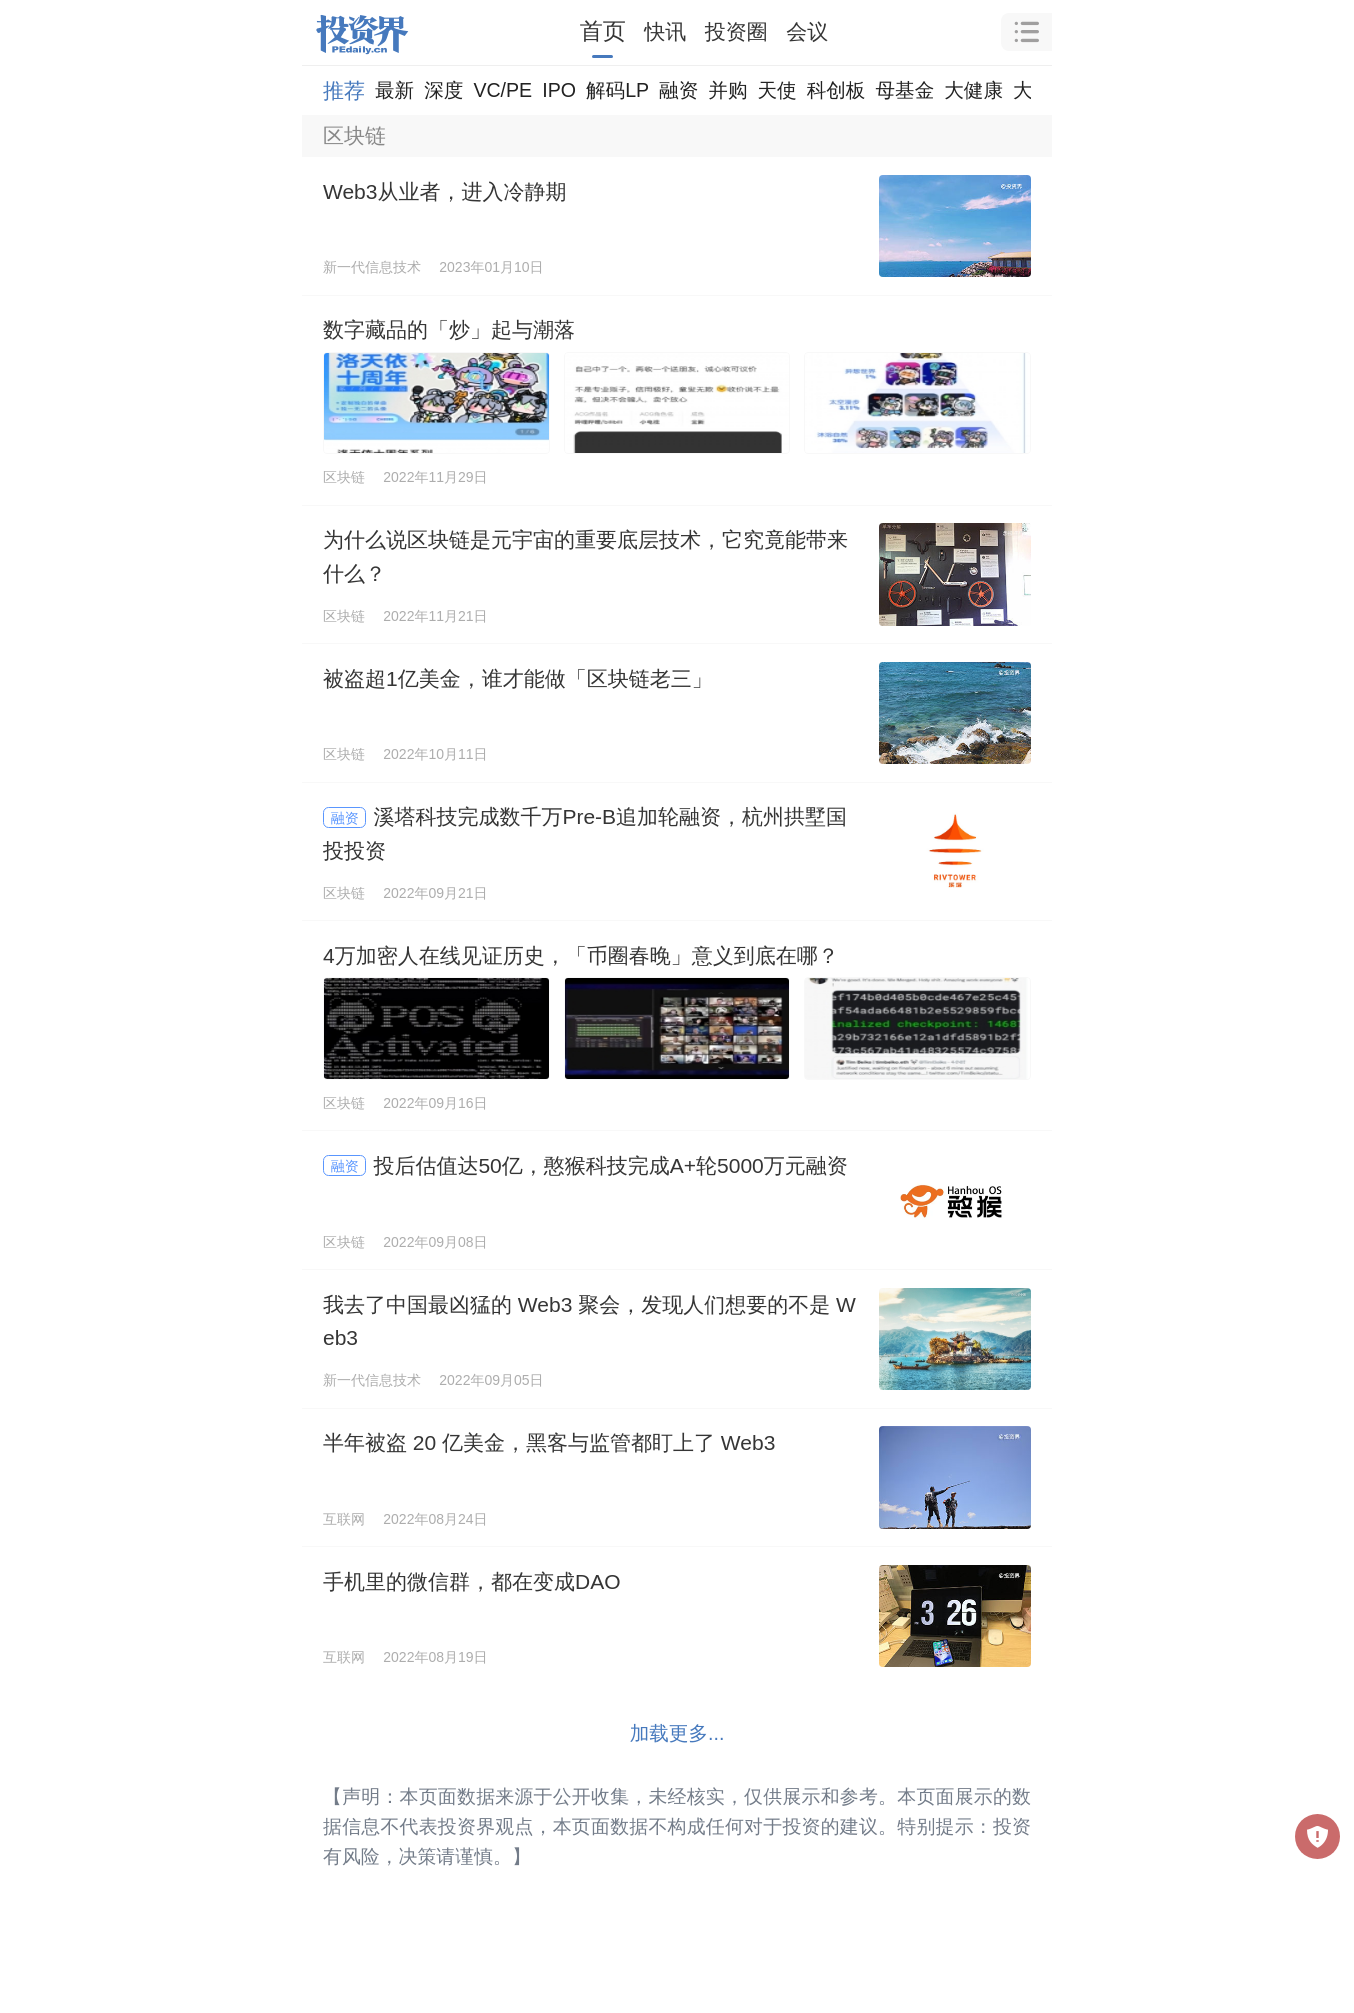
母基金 (904, 90)
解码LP (617, 90)
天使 (776, 90)
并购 (727, 90)
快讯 (665, 31)
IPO (559, 90)
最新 (394, 90)
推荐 (344, 90)
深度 (443, 90)
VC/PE (502, 90)
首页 (603, 31)
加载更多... (677, 1733)
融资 (678, 90)
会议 (807, 31)
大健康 (973, 90)
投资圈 (736, 31)
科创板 (836, 90)
